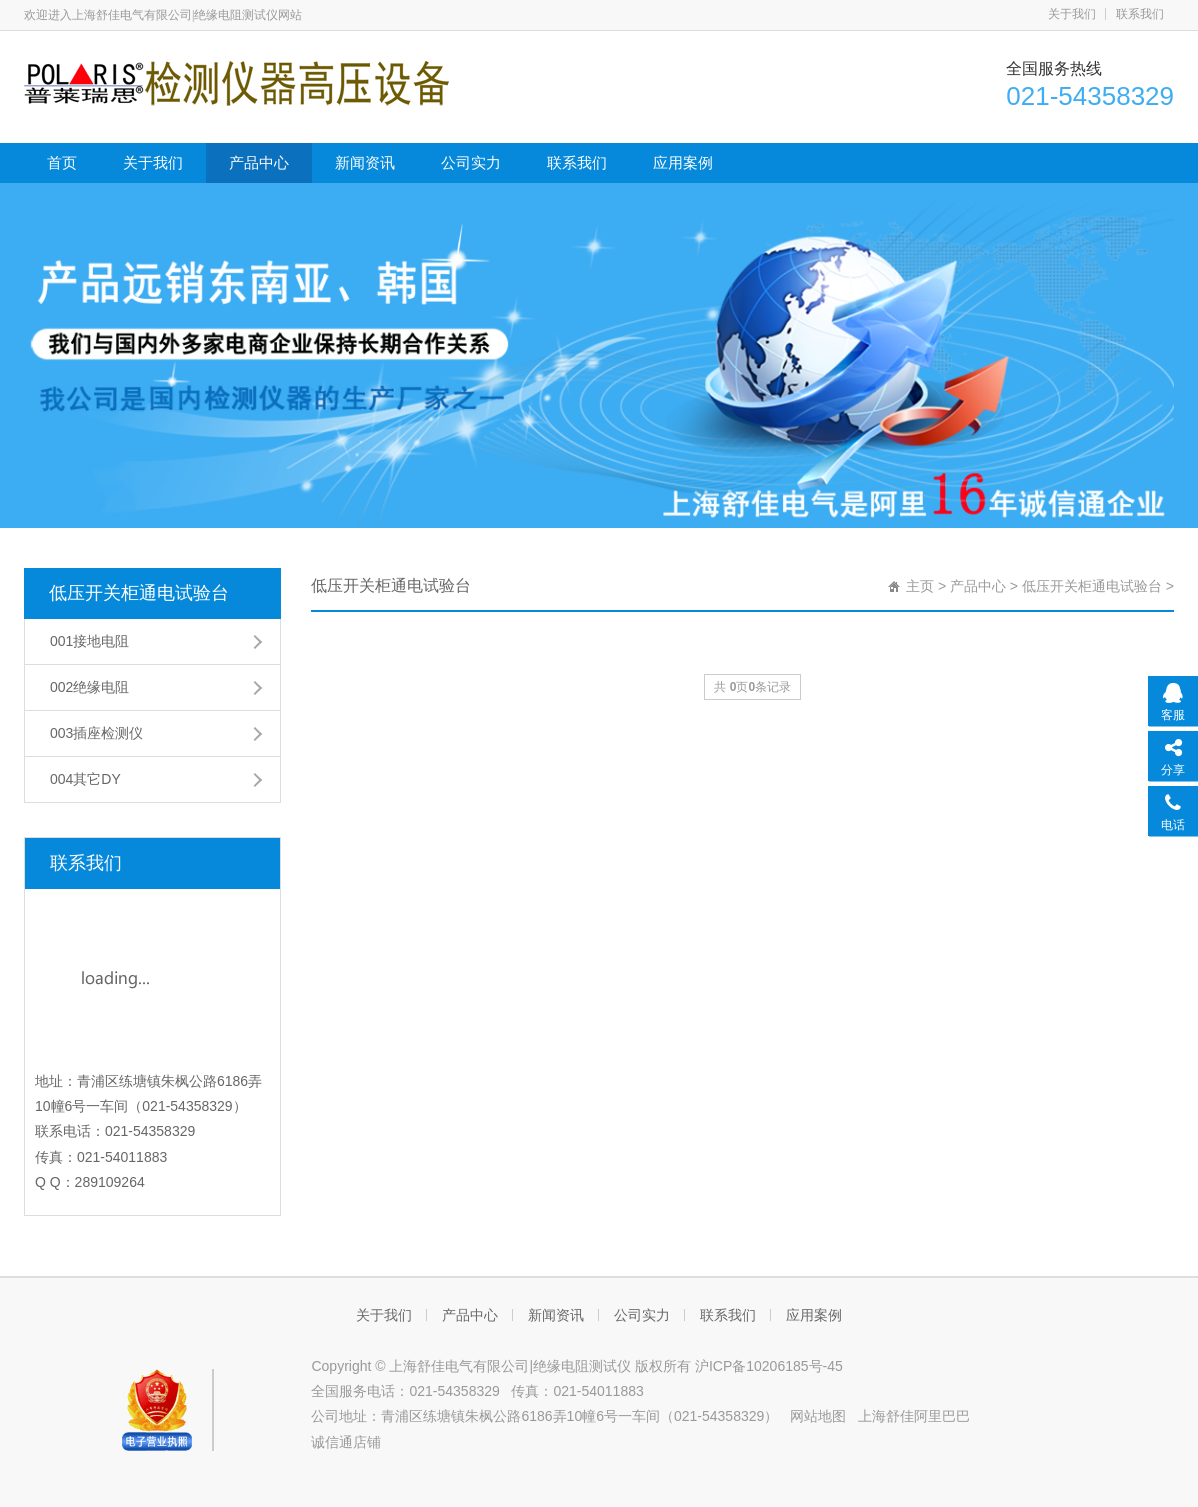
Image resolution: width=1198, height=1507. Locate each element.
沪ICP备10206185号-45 (769, 1366)
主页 (920, 586)
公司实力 (471, 162)
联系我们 (1140, 14)
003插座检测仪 (96, 733)
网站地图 (818, 1416)
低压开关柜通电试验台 (139, 593)
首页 (62, 162)
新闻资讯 (365, 162)
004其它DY (85, 779)
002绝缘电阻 (89, 687)
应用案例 (683, 162)
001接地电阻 (89, 641)
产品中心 (259, 162)
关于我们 (1072, 14)
